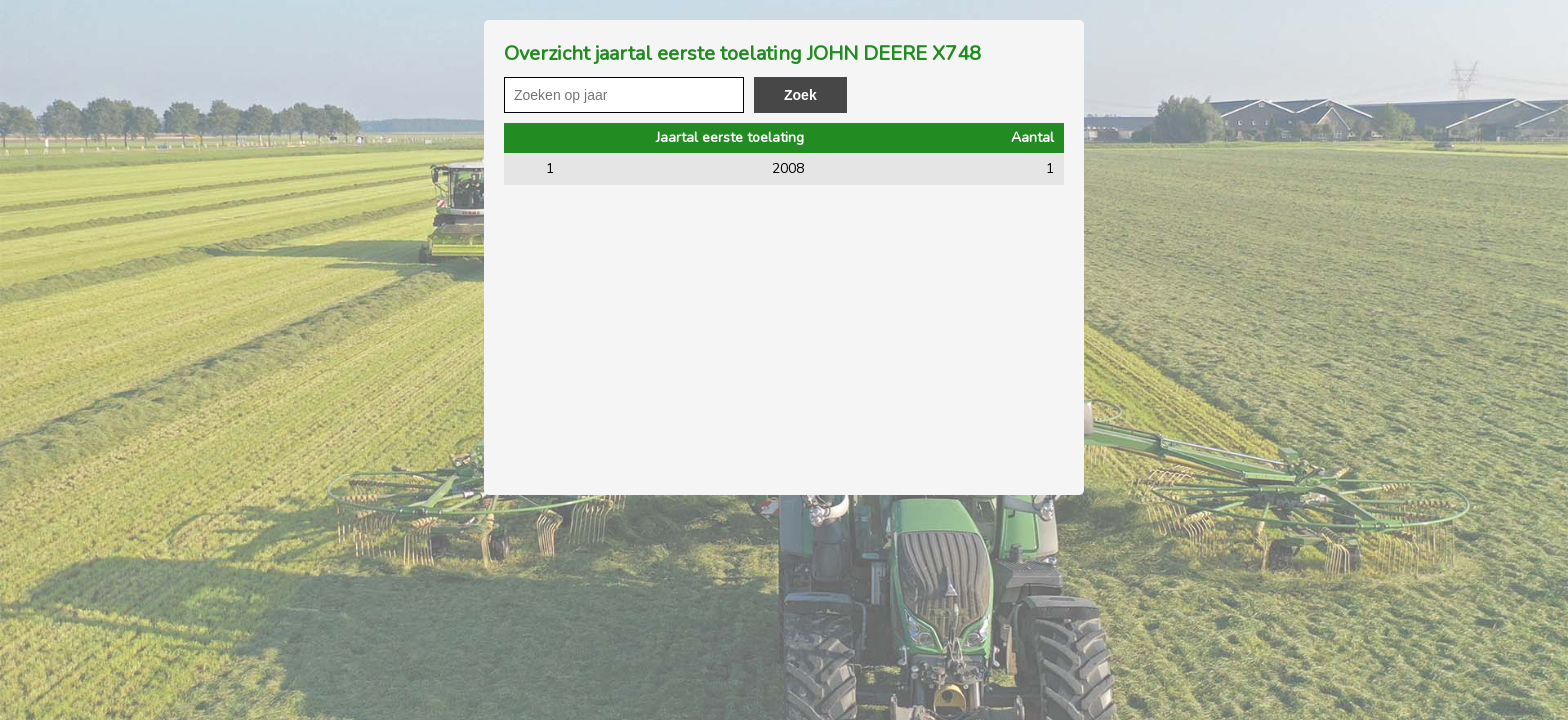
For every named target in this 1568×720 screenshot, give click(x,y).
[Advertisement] (784, 335)
